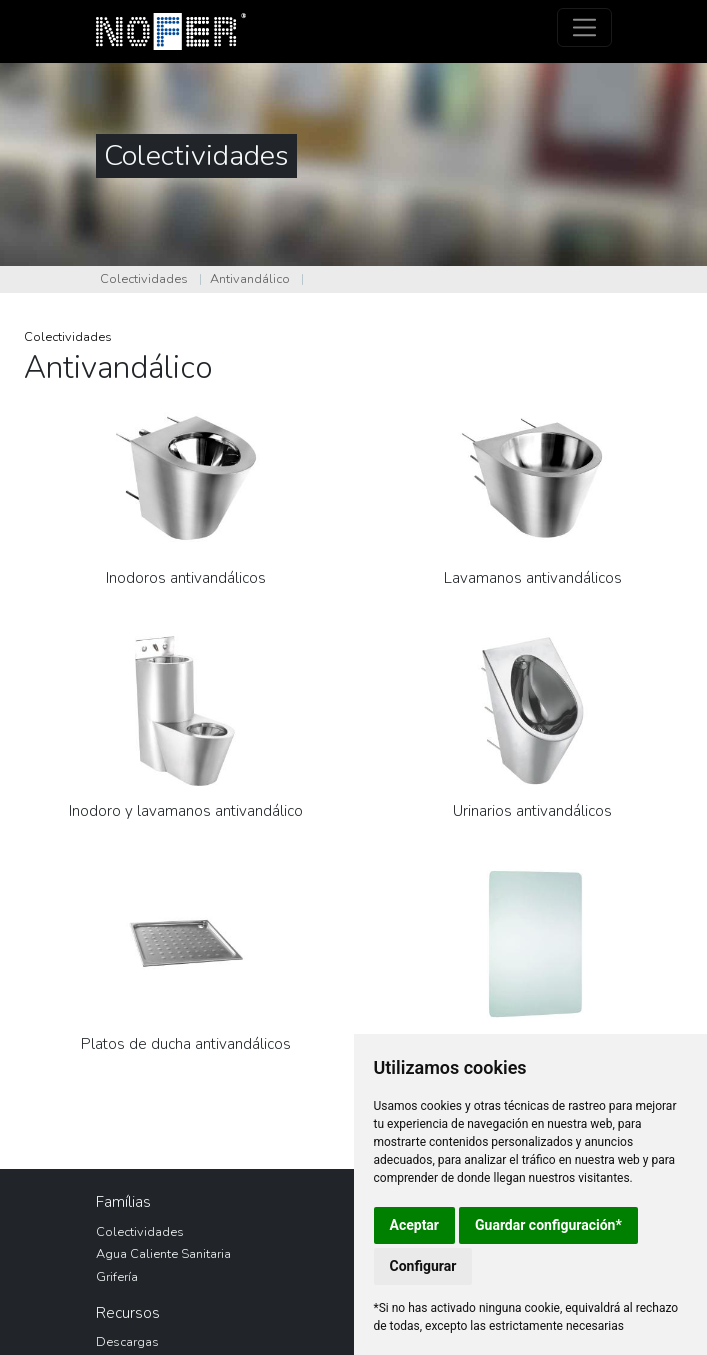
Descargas (127, 1342)
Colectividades (144, 279)
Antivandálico (250, 279)
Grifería (117, 1277)
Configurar (423, 1266)
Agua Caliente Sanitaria (163, 1254)
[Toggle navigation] (584, 27)
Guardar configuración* (548, 1225)
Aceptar (415, 1225)
